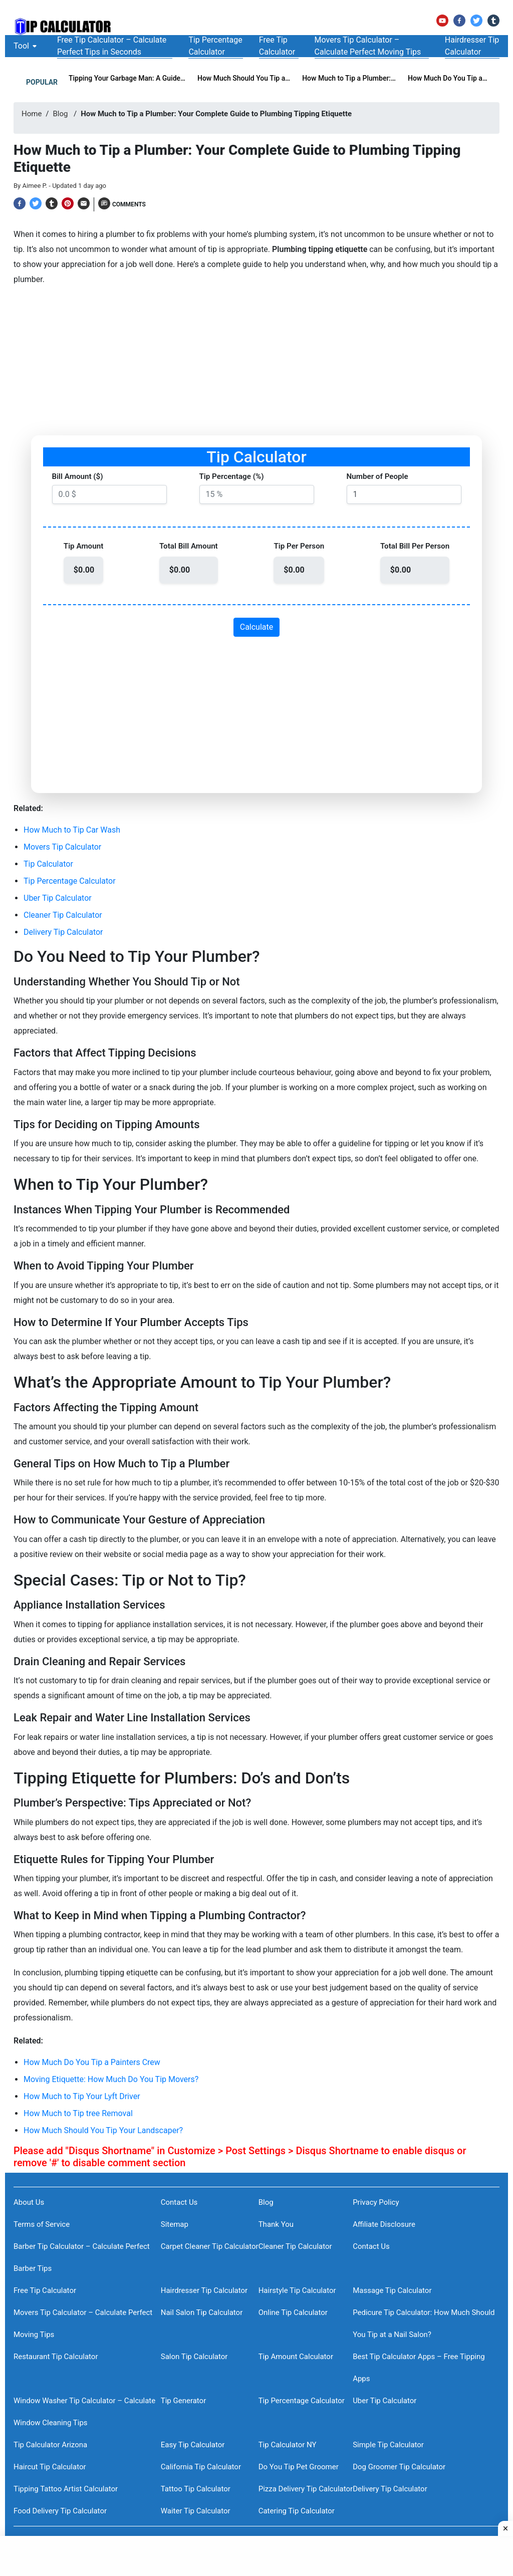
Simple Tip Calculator (388, 2444)
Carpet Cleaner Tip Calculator (210, 2246)
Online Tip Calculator (293, 2312)
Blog (61, 113)
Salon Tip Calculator (194, 2356)
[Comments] (122, 204)
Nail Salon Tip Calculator (202, 2312)
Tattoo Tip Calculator (195, 2488)
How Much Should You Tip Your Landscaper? (103, 2130)
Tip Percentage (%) (231, 476)
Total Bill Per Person (414, 546)
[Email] (84, 203)
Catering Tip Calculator (297, 2510)
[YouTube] (442, 21)
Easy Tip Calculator (193, 2444)
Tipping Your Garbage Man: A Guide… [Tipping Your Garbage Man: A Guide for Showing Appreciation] (127, 78)
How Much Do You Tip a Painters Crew (92, 2062)
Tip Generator (183, 2400)
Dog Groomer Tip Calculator (399, 2466)
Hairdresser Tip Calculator (204, 2290)
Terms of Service (42, 2224)
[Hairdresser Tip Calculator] (472, 46)
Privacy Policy (376, 2202)
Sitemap (174, 2224)
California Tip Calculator (201, 2466)
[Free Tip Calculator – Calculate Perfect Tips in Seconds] (115, 46)
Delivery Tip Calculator (63, 932)
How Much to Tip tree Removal (78, 2113)
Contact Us (179, 2202)
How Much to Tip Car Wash (72, 830)
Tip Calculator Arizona (50, 2444)
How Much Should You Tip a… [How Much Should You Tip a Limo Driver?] (243, 78)
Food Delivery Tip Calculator (60, 2510)
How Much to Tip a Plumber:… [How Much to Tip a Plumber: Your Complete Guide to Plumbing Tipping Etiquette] (349, 78)
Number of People (377, 476)
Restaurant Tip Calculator (56, 2356)
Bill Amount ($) (77, 476)
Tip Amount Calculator (296, 2356)
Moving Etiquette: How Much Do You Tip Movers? (111, 2079)
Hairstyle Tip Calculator (297, 2290)
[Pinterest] (68, 203)
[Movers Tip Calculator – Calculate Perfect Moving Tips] (372, 46)
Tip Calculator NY (288, 2444)
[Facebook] (459, 21)
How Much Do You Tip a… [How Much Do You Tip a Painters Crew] (447, 78)
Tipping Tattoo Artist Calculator (66, 2488)
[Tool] (21, 46)
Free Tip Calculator (45, 2290)
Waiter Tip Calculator (195, 2510)
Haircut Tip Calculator (50, 2466)
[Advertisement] (256, 365)
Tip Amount (83, 546)
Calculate (257, 627)
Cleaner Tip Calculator (63, 915)
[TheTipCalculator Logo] (64, 27)
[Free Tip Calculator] (279, 46)
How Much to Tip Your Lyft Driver (82, 2096)
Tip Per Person (299, 546)
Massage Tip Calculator (392, 2290)
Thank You (276, 2224)
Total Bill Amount (188, 546)
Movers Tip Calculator (62, 847)
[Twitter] (476, 21)
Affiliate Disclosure (384, 2224)
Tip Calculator (48, 864)
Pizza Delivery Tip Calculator (306, 2488)
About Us (29, 2202)
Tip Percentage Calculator (70, 881)
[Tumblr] (493, 21)
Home (32, 113)
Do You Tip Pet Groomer (299, 2466)
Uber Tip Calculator (58, 898)
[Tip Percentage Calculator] (215, 46)
